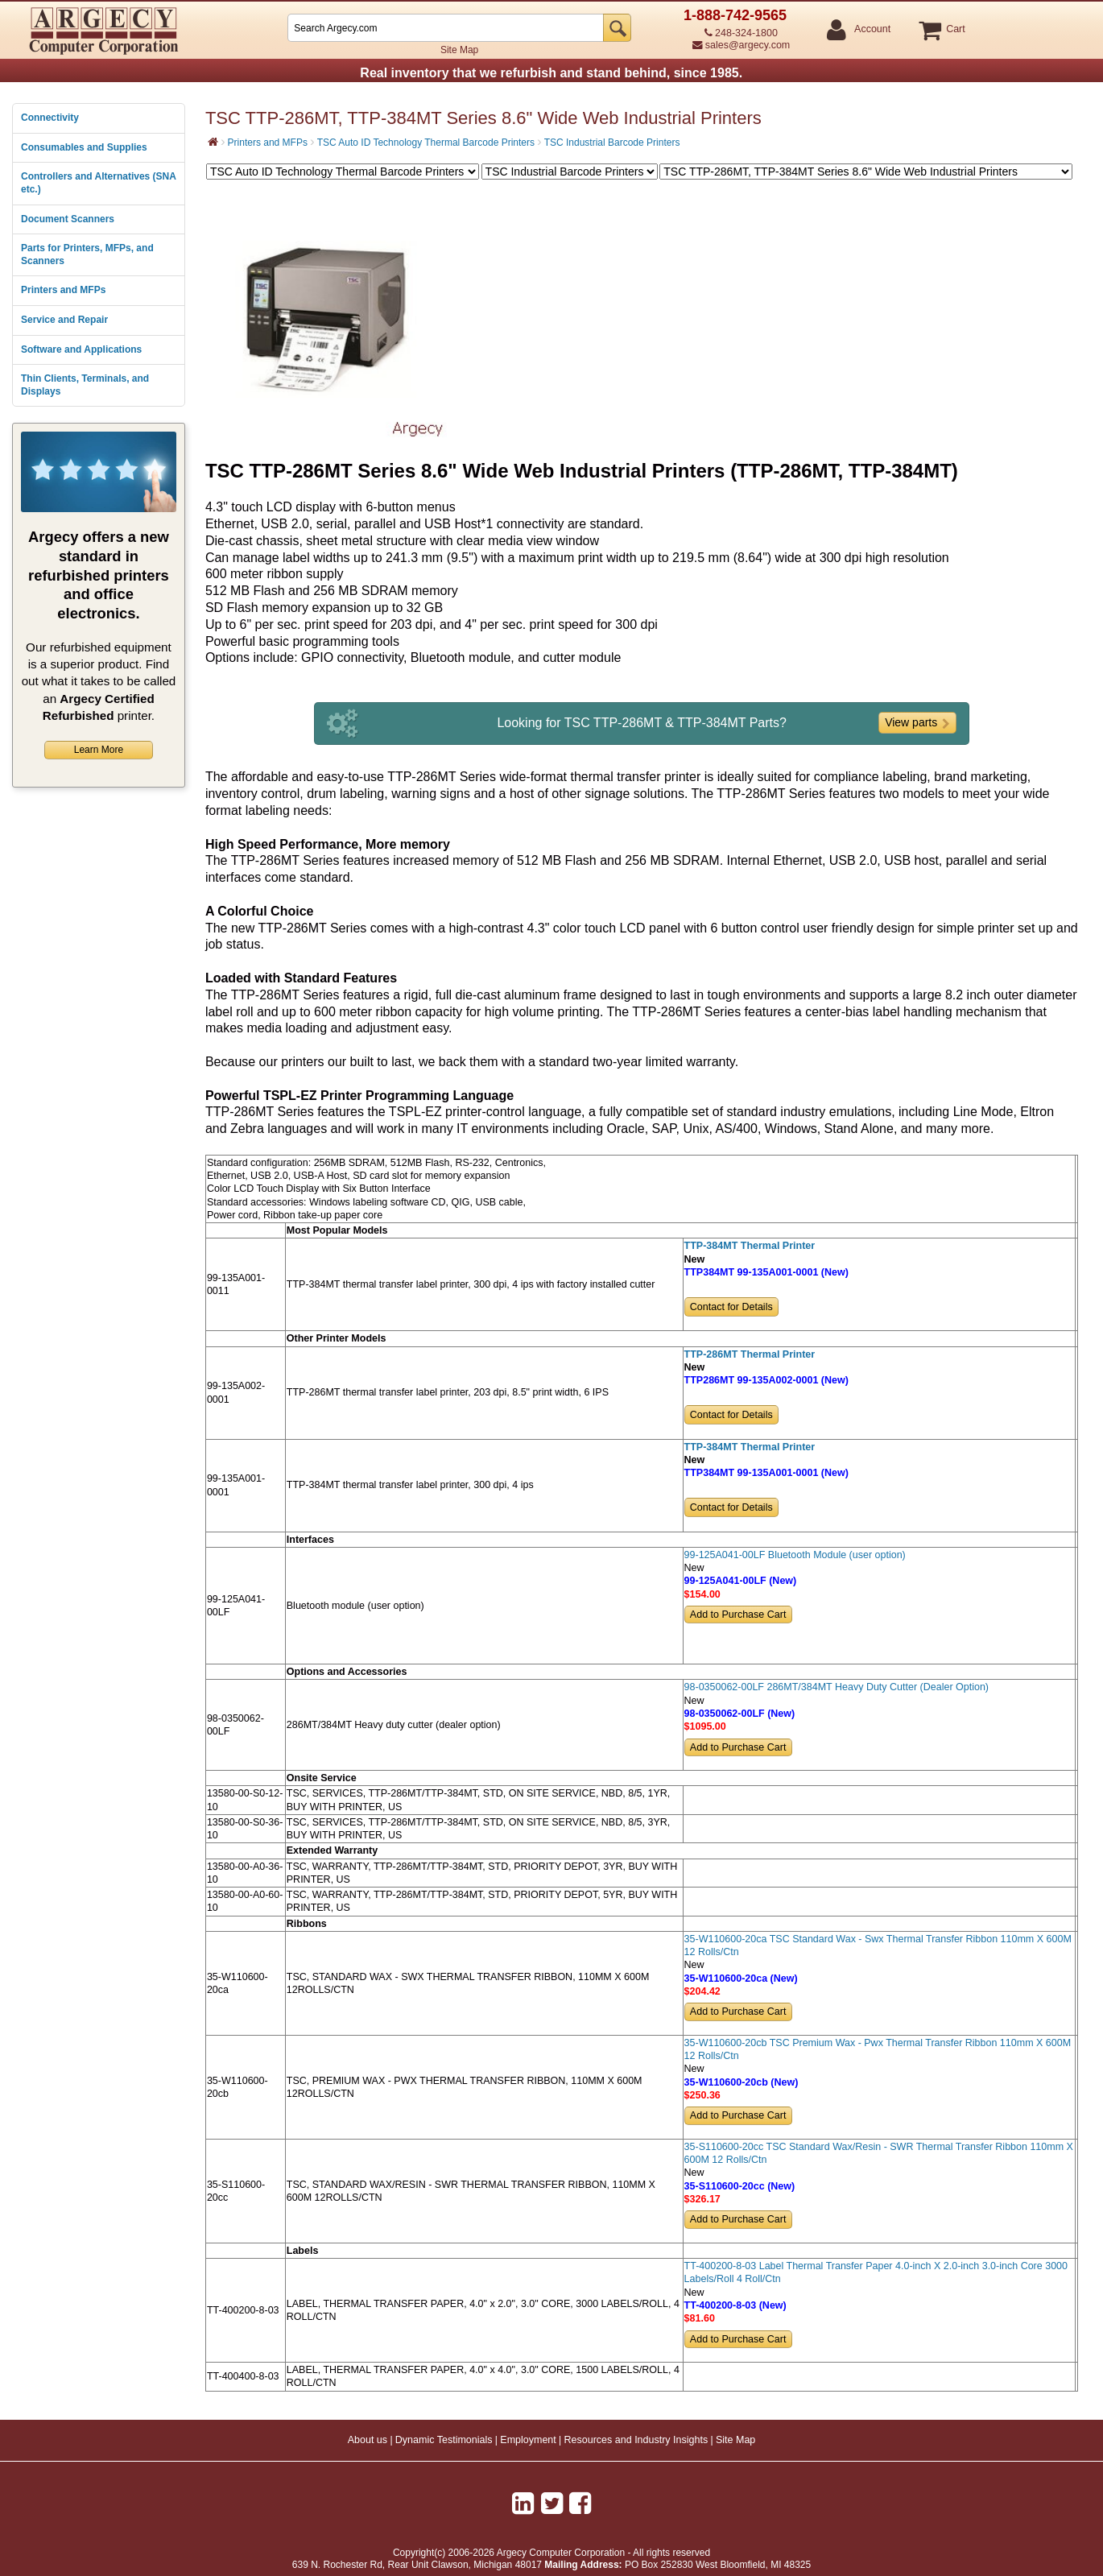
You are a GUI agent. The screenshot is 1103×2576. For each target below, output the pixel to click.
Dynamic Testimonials (444, 2440)
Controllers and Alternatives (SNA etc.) (98, 183)
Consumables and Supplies (84, 147)
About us (367, 2440)
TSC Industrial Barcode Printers (612, 142)
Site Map (459, 50)
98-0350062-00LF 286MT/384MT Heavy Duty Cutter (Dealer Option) (836, 1687)
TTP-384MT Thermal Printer (750, 1245)
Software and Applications (81, 349)
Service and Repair (64, 319)
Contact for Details (731, 1307)
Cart (954, 29)
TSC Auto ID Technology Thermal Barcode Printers (426, 142)
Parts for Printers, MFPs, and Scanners (87, 254)
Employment (528, 2440)
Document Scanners (67, 219)
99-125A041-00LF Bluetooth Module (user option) (795, 1555)
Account (871, 29)
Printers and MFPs (63, 290)
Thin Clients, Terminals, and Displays (85, 385)
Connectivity (50, 117)
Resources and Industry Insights (636, 2440)
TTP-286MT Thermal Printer (750, 1354)
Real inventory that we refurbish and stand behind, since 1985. (551, 73)
